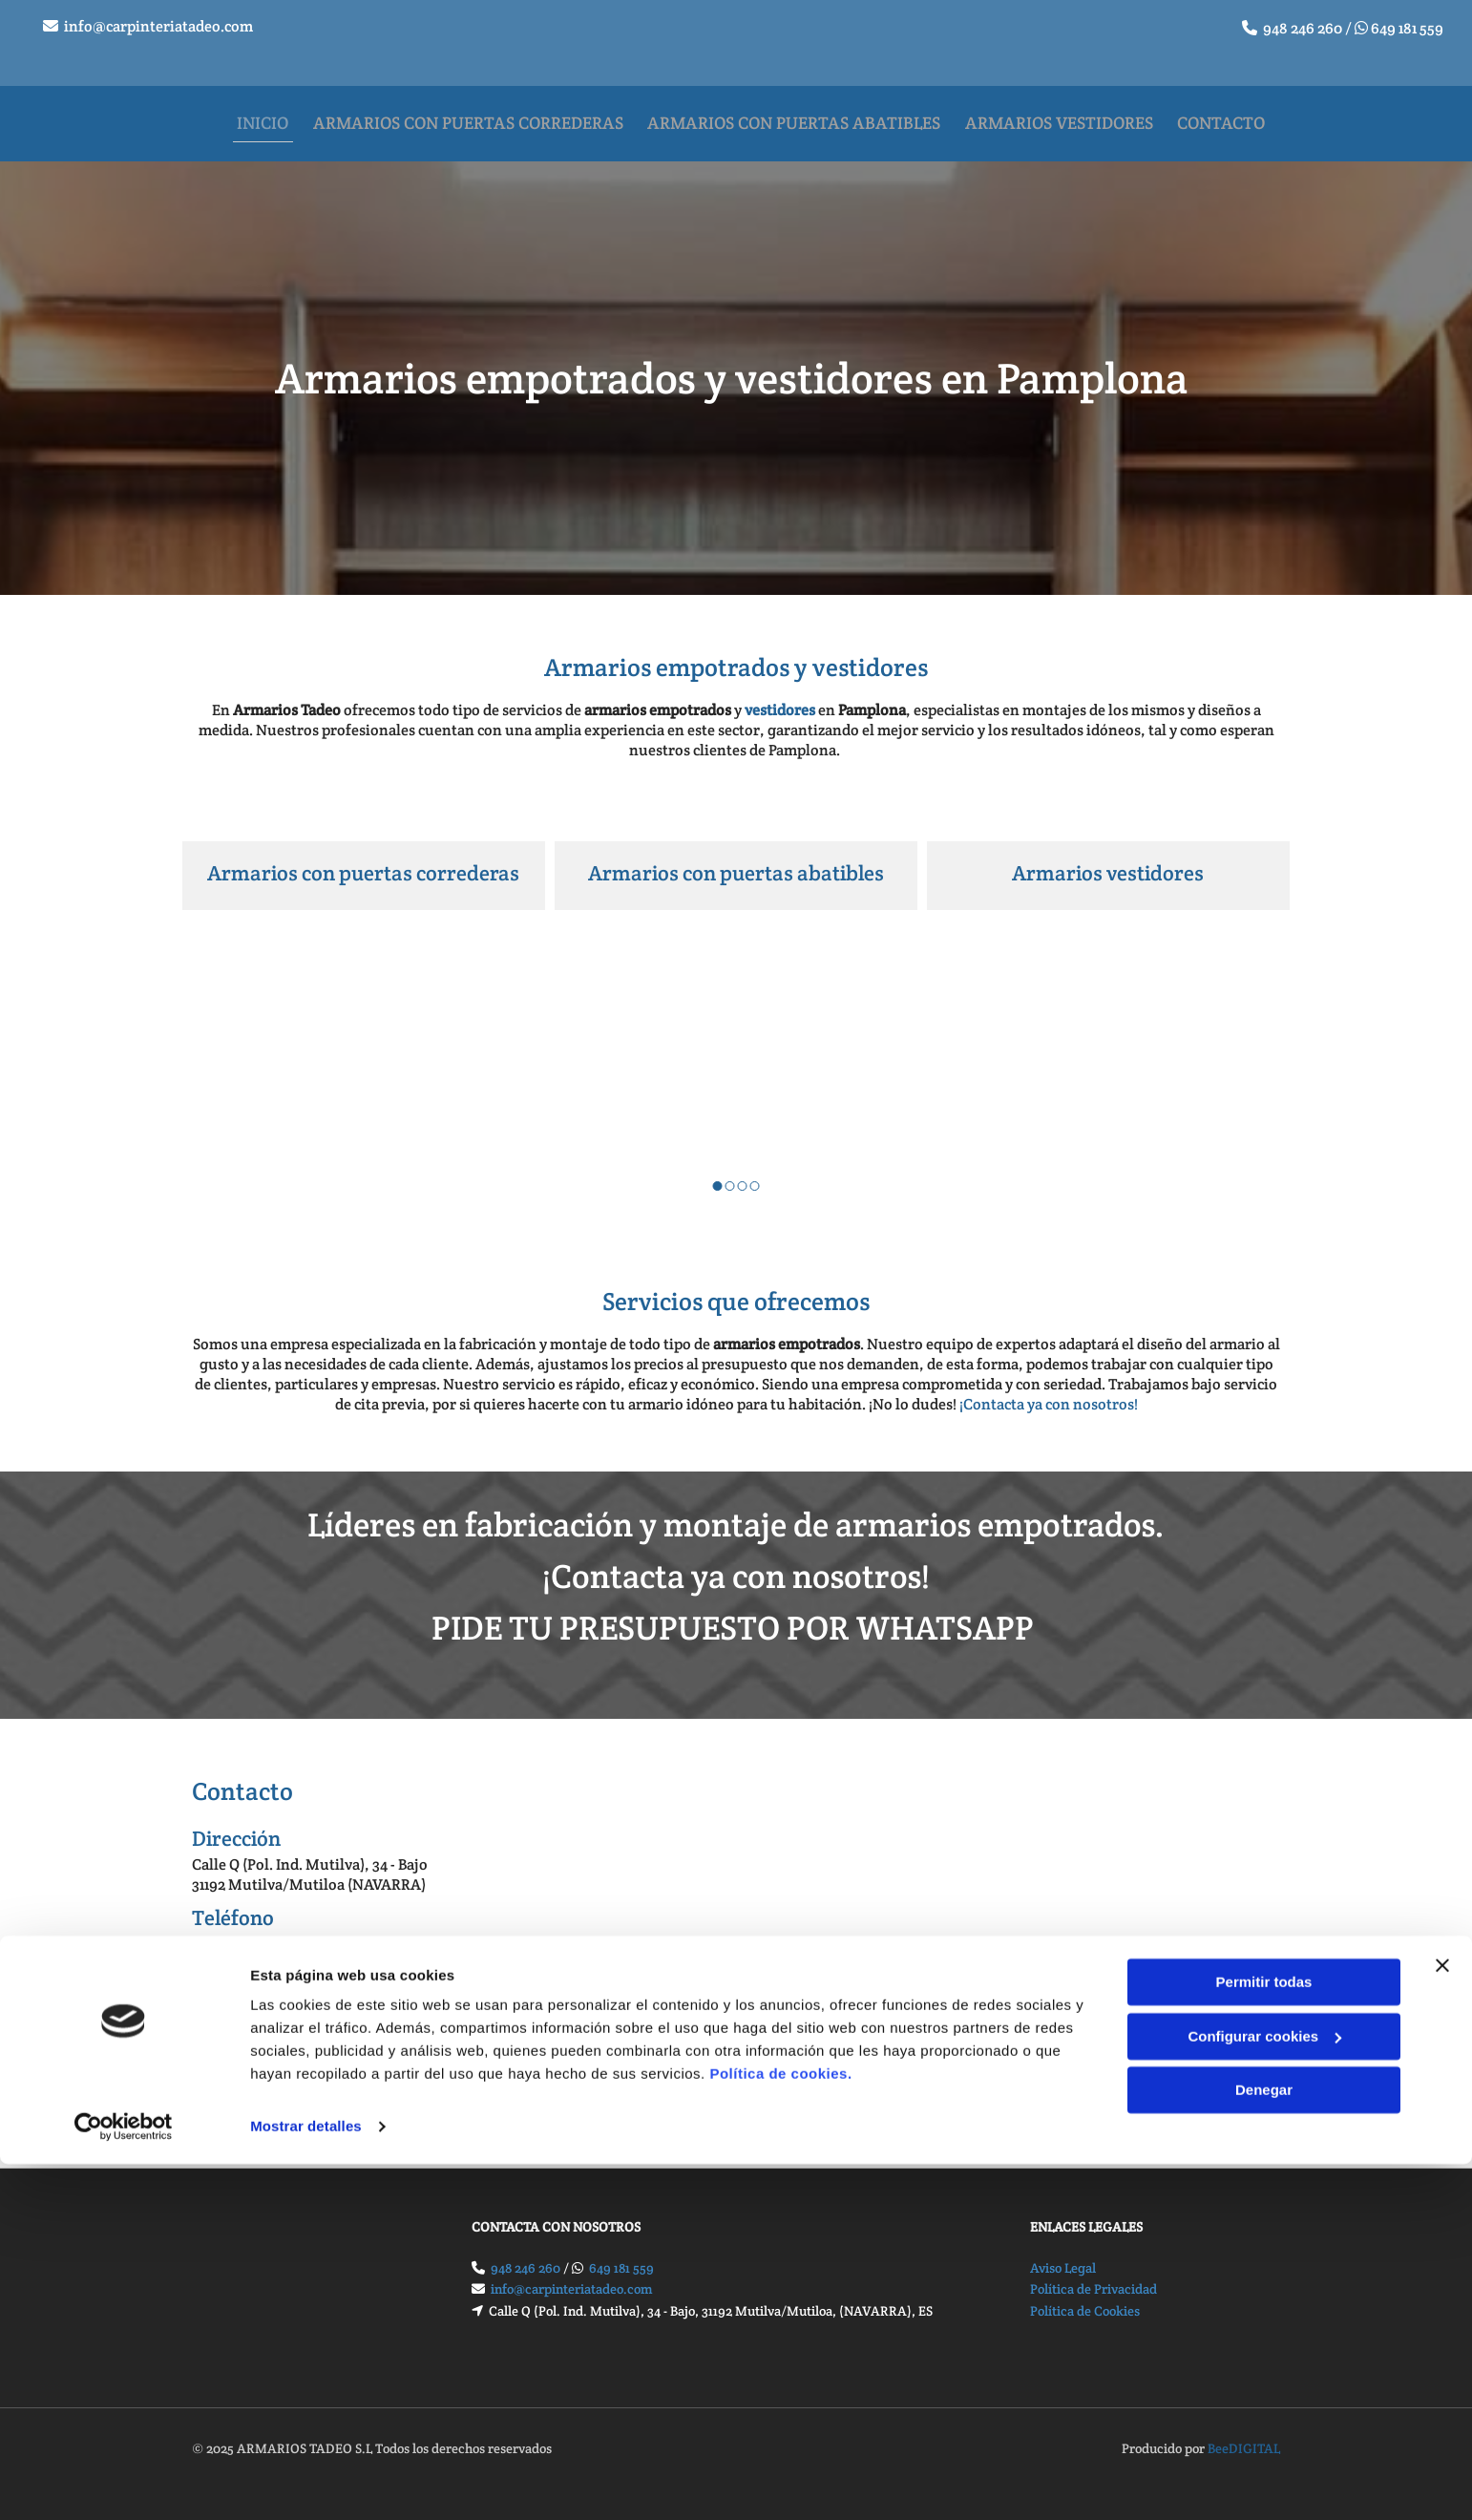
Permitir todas (1264, 2338)
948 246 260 (1302, 28)
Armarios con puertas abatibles (736, 861)
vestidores (780, 698)
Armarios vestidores (1108, 861)
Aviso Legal (1063, 2255)
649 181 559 (1407, 28)
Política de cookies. (780, 2430)
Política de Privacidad (1093, 2276)
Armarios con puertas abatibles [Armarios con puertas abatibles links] (800, 116)
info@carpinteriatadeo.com (158, 26)
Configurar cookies (1264, 2391)
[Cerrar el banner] (1442, 2321)
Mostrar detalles (306, 2482)
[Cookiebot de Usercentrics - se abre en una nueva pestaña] (123, 2482)
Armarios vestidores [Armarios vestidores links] (1070, 116)
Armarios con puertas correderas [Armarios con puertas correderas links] (470, 116)
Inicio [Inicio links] (260, 116)
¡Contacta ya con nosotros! (1048, 1392)
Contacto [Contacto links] (1236, 116)
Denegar (1264, 2446)
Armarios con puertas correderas (363, 861)
